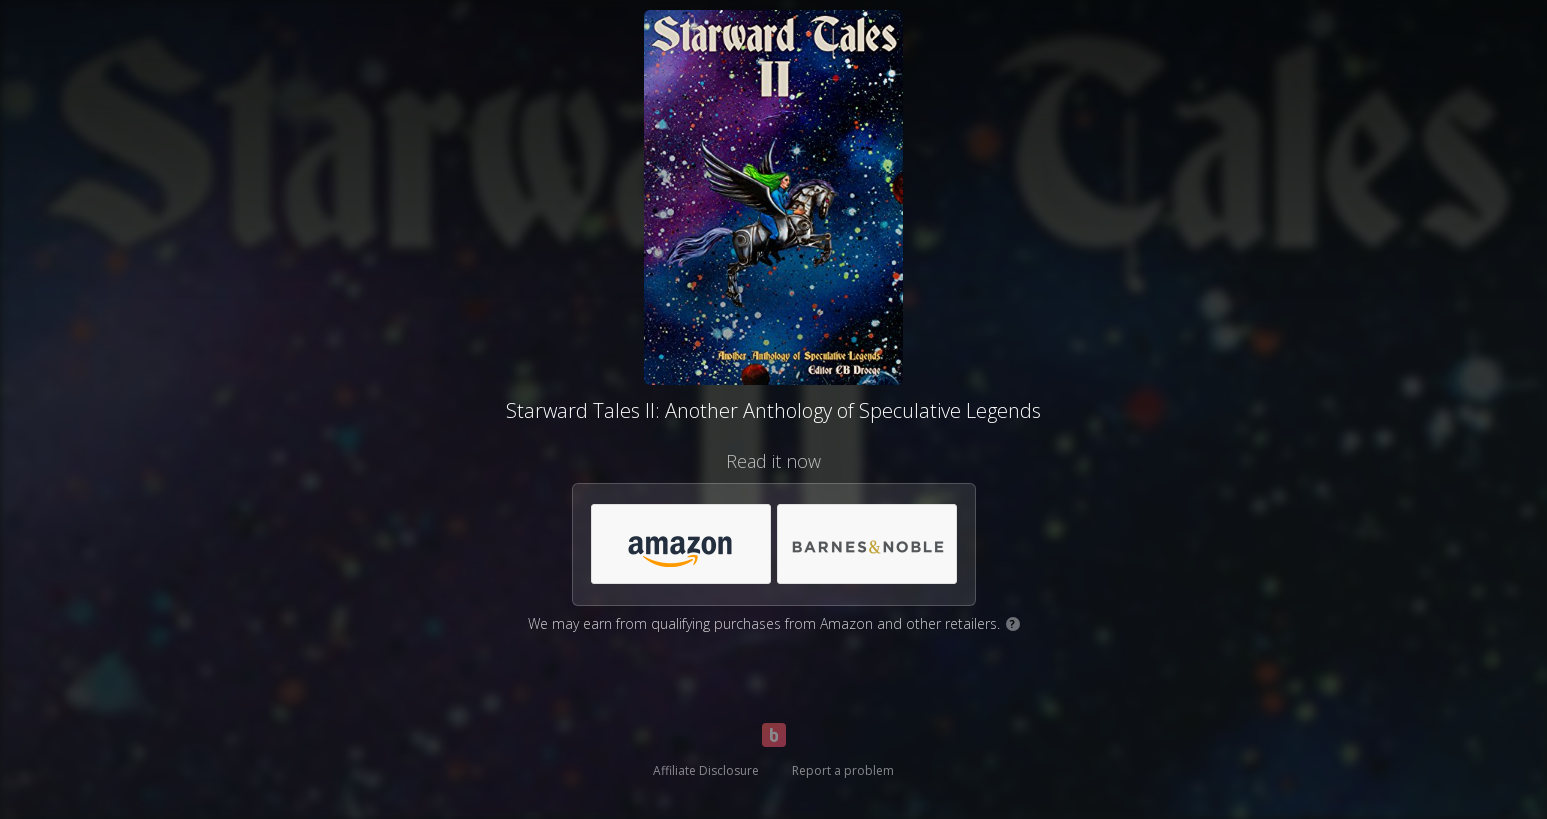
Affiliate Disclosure (706, 770)
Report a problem (843, 770)
